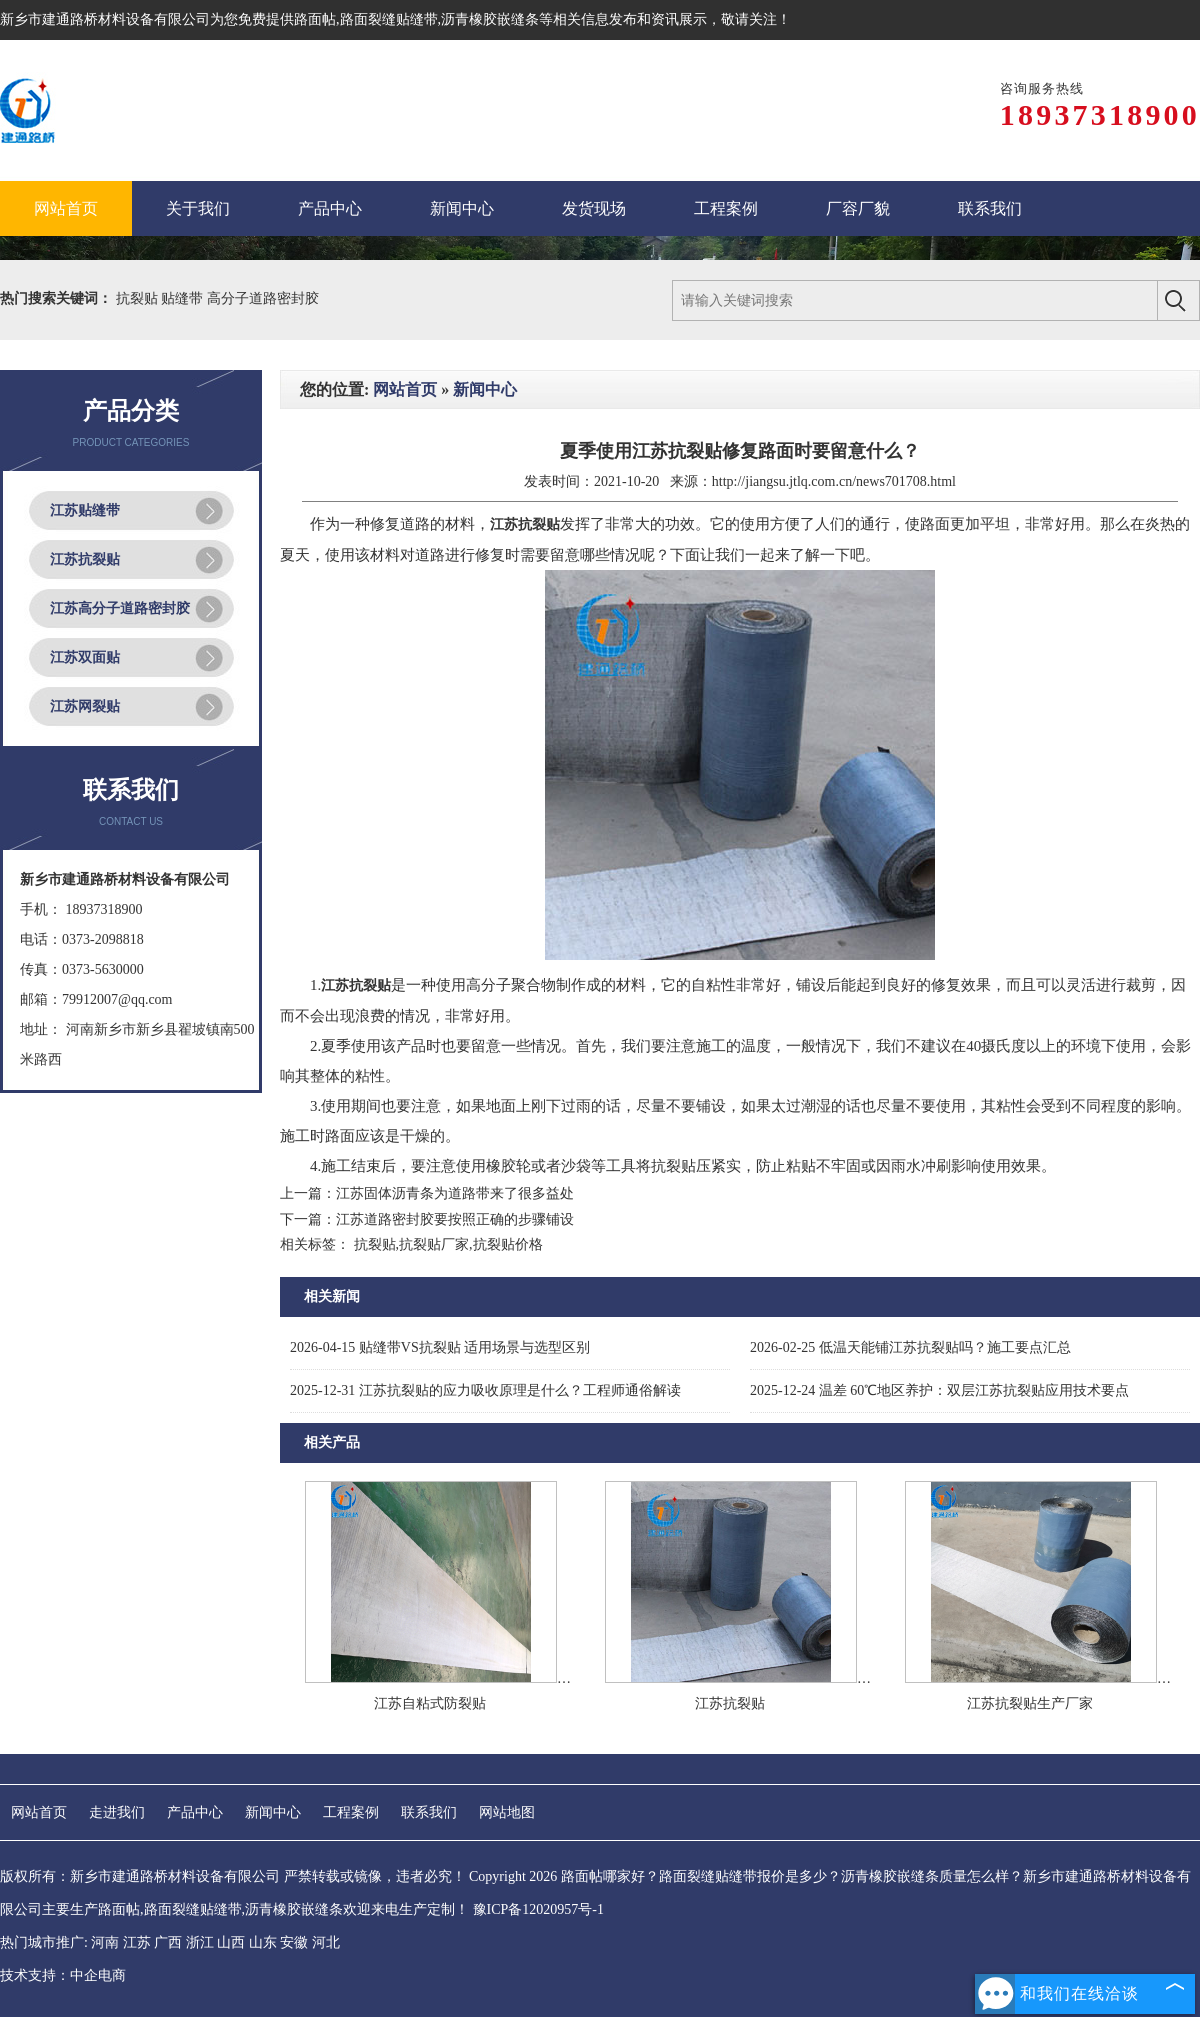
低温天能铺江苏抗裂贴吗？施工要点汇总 (910, 1347)
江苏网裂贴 (85, 706)
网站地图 (507, 1812)
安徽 (294, 1942)
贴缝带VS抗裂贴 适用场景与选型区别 (440, 1347)
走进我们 (117, 1812)
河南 (105, 1942)
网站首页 (405, 389)
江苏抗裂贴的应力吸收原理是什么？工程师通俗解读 (485, 1390)
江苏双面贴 (85, 657)
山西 (231, 1942)
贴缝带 (184, 298)
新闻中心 (485, 389)
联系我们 (429, 1812)
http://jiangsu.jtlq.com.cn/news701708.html (834, 481)
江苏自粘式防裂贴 (430, 1703)
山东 (263, 1942)
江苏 (137, 1942)
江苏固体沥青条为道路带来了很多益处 (455, 1193)
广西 (168, 1942)
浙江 (200, 1942)
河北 (326, 1942)
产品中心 (195, 1812)
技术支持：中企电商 (63, 1975)
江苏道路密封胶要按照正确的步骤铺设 (455, 1219)
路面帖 (315, 19)
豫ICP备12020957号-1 (538, 1909)
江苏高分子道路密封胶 (120, 608)
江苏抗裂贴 (85, 559)
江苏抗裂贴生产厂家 (1030, 1703)
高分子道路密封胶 (263, 298)
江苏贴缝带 (85, 510)
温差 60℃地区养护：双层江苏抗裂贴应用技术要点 (939, 1390)
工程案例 (351, 1812)
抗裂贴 (139, 298)
